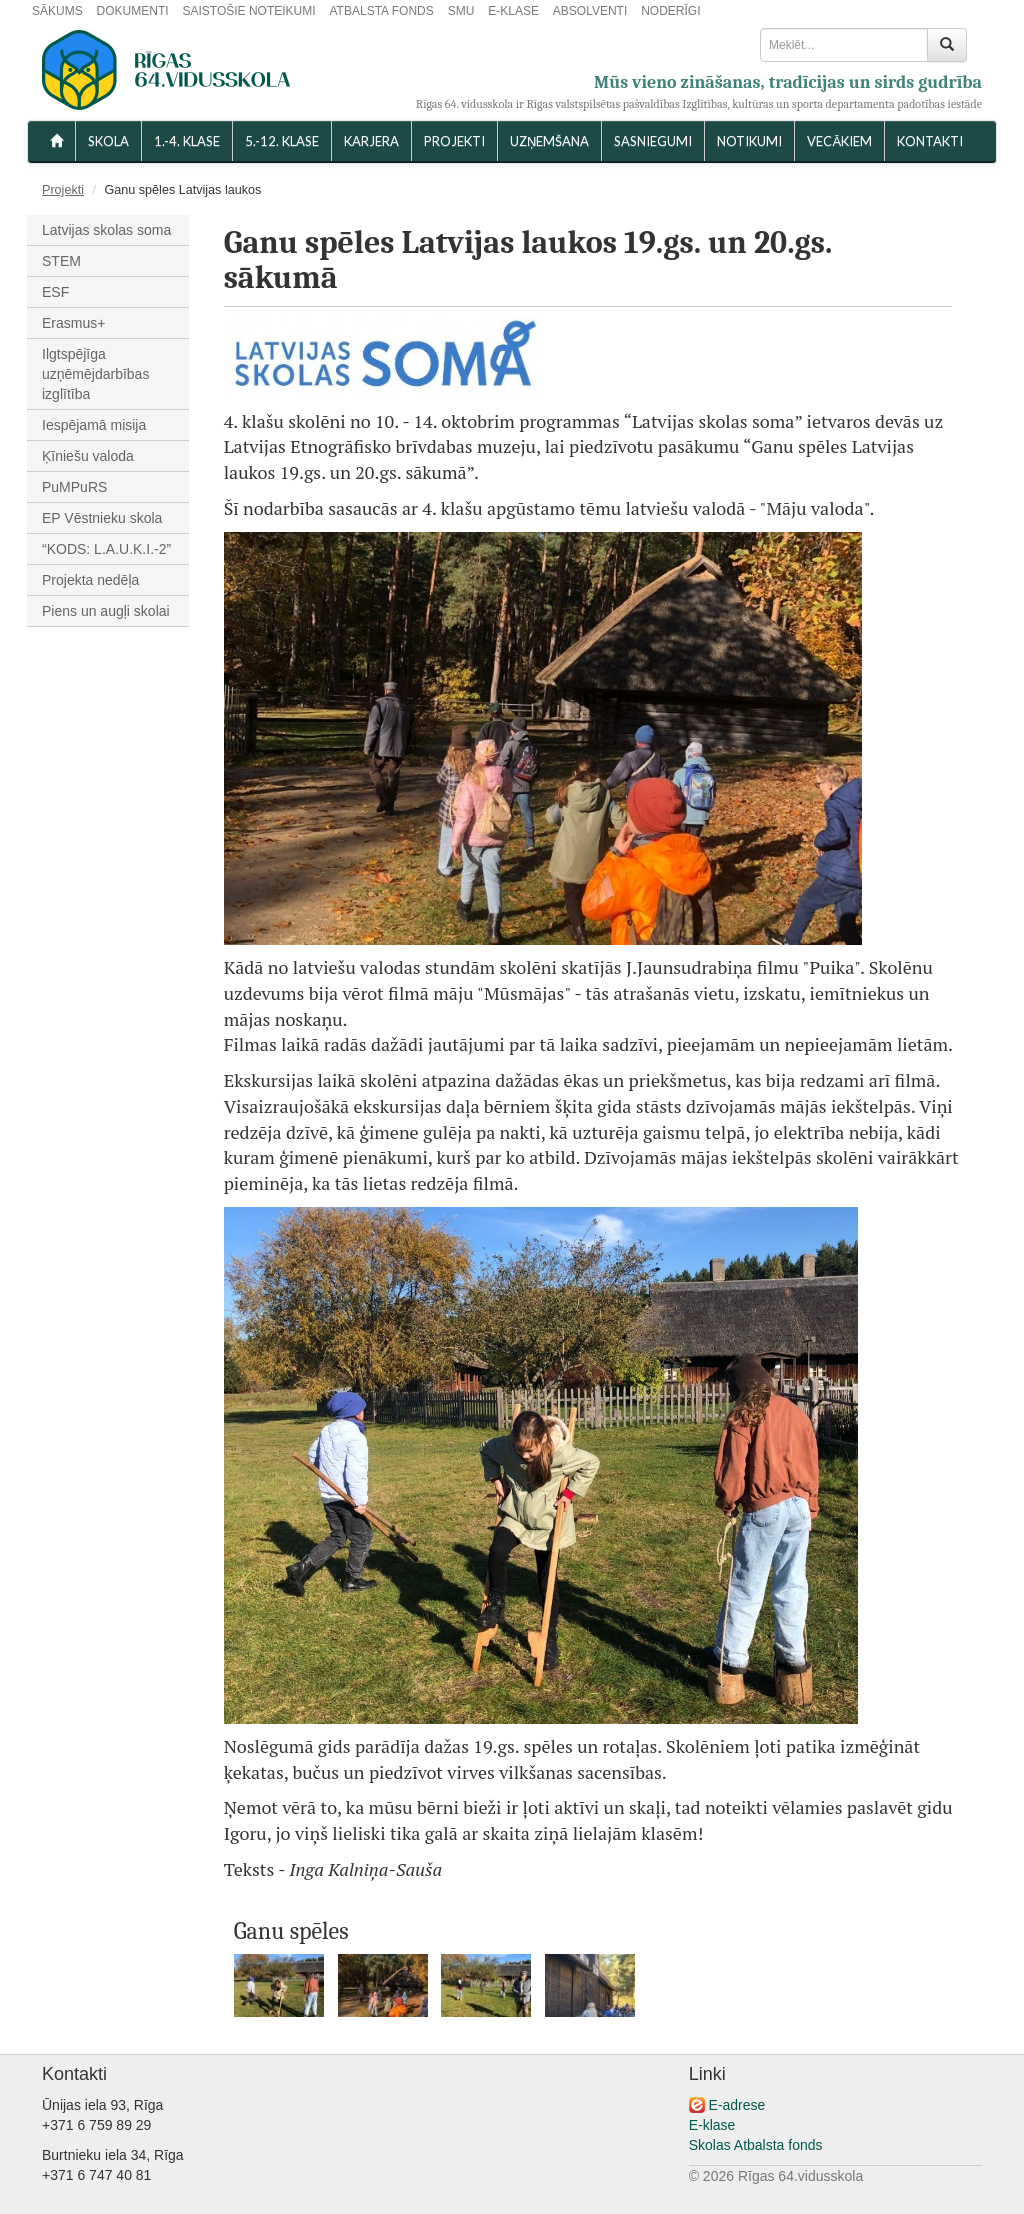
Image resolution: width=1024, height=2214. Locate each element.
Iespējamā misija (94, 425)
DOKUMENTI (133, 11)
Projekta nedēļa (90, 580)
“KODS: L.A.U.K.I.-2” (106, 549)
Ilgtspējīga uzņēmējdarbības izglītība (95, 374)
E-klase (712, 2125)
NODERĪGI (670, 11)
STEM (61, 261)
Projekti (454, 141)
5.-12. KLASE (282, 141)
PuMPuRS (74, 487)
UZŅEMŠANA (549, 141)
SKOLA (108, 141)
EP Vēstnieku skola (102, 518)
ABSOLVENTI (590, 11)
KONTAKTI (930, 141)
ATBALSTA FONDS (382, 11)
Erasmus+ (73, 323)
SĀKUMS (57, 11)
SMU (461, 11)
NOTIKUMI (749, 141)
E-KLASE (513, 11)
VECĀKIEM (839, 141)
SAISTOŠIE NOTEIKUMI (248, 11)
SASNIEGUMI (653, 141)
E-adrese (737, 2105)
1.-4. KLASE (187, 141)
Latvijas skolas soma (106, 230)
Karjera (371, 141)
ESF (55, 292)
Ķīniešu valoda (88, 456)
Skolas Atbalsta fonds (756, 2145)
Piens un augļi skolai (106, 611)
